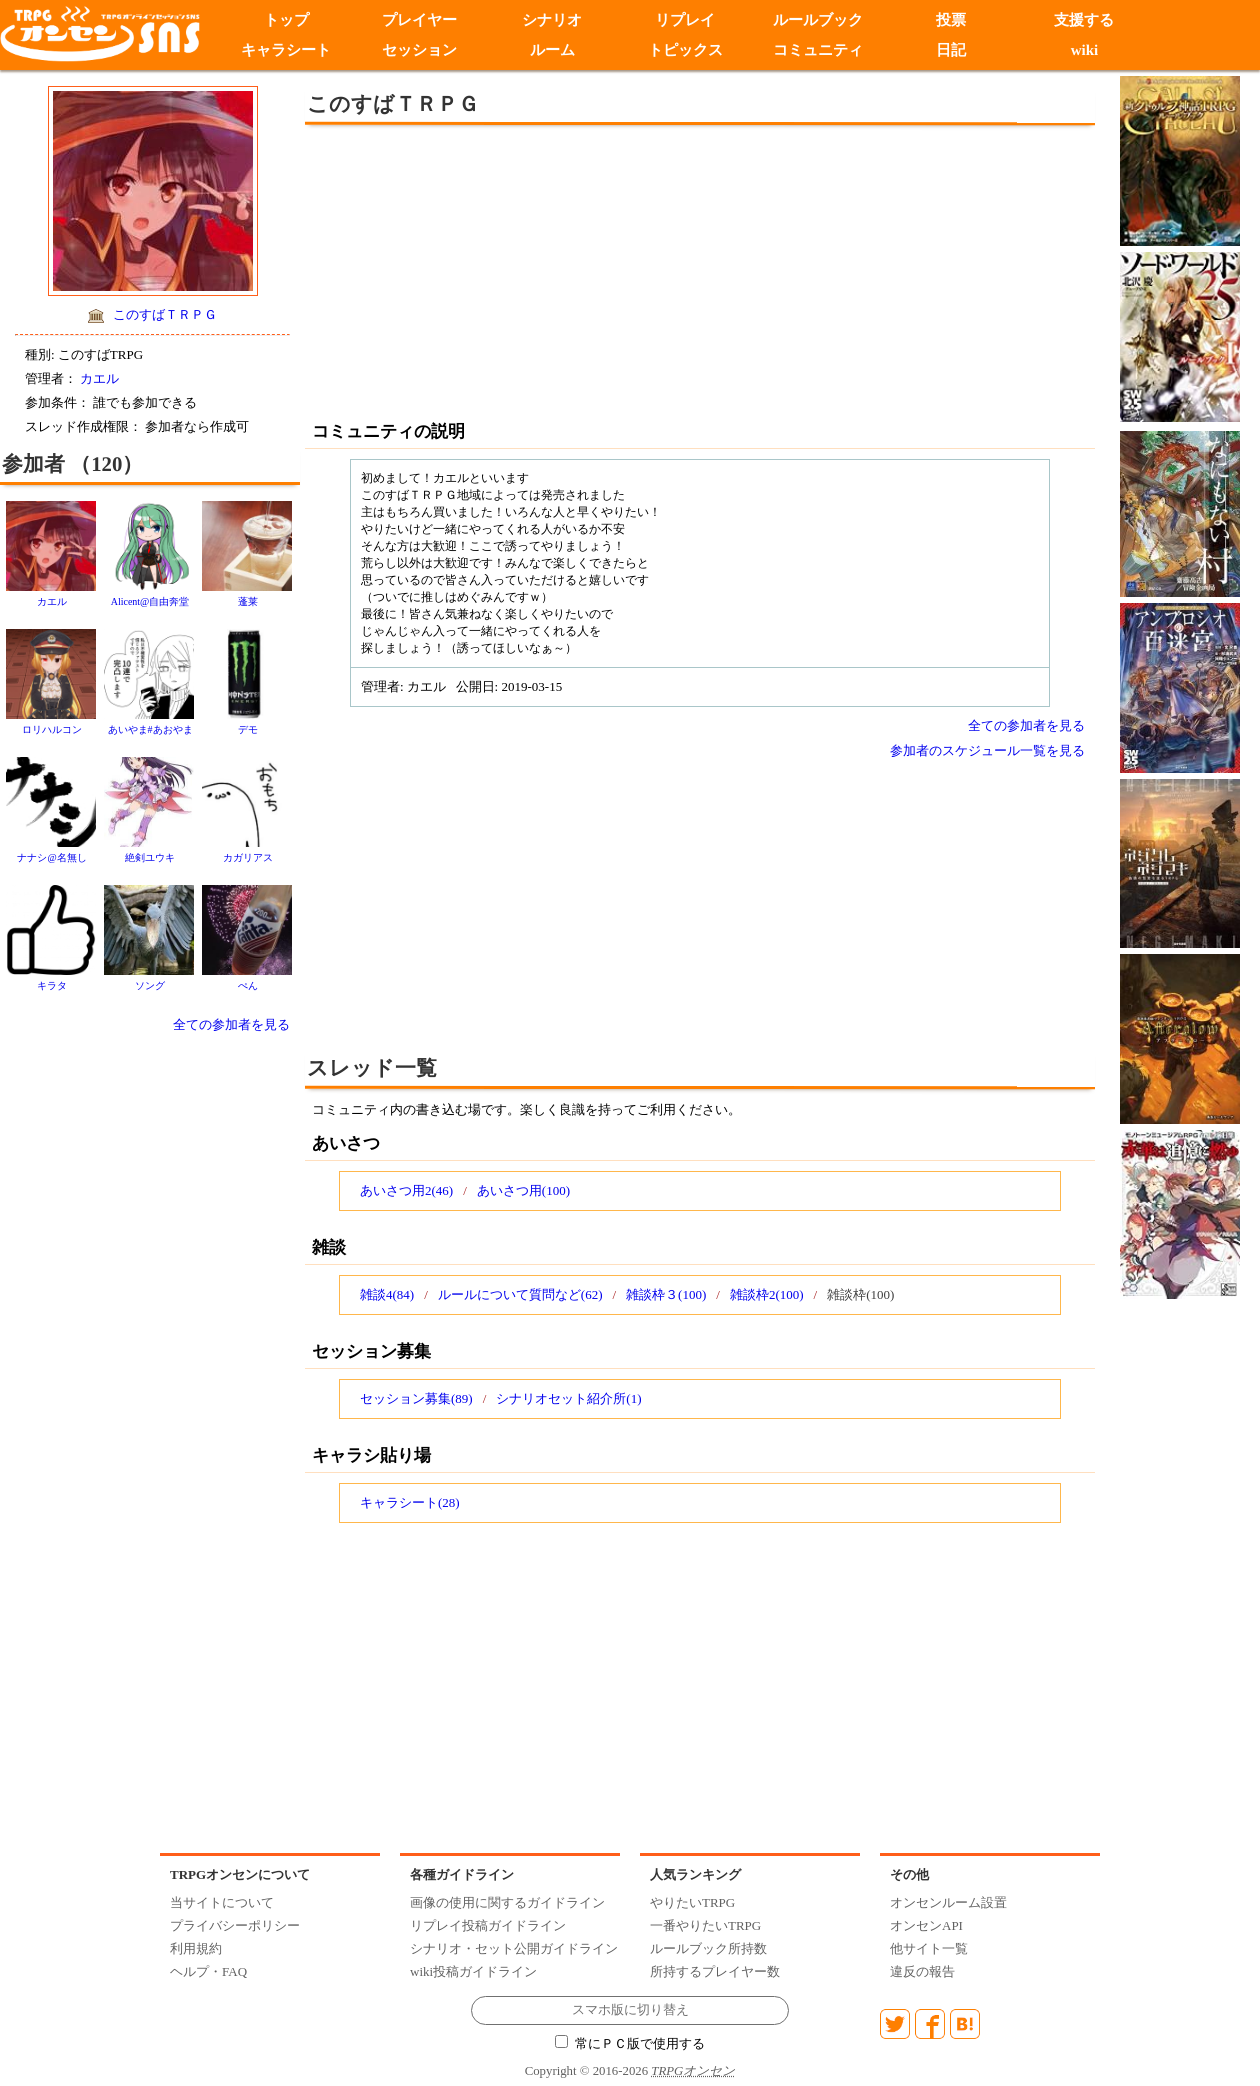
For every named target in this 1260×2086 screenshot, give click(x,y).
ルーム (552, 50)
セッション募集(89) (416, 1398)
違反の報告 (922, 1971)
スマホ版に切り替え (630, 2010)
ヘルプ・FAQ (208, 1971)
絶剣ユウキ (150, 857)
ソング (150, 985)
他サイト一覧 (929, 1948)
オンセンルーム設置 (948, 1902)
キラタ (52, 985)
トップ (286, 20)
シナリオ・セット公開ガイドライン (514, 1948)
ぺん (248, 985)
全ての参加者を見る (231, 1024)
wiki (1085, 50)
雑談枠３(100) (666, 1294)
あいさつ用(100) (523, 1190)
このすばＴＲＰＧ (165, 314)
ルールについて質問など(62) (520, 1294)
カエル (99, 378)
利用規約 (196, 1948)
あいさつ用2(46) (406, 1190)
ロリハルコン (52, 729)
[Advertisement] (535, 270)
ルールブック (818, 20)
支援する (1084, 20)
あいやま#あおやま (150, 729)
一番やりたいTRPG (705, 1925)
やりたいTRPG (692, 1902)
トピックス (685, 50)
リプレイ (685, 20)
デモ (248, 729)
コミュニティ (818, 50)
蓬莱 (248, 601)
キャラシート (286, 50)
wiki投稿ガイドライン (473, 1971)
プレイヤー (419, 20)
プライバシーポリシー (235, 1925)
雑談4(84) (387, 1294)
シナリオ (552, 20)
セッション (419, 50)
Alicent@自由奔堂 (150, 601)
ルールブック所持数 (708, 1948)
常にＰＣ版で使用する (630, 2044)
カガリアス (248, 857)
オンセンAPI (926, 1925)
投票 (951, 20)
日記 (951, 50)
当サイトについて (222, 1902)
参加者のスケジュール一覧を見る (987, 750)
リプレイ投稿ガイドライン (488, 1925)
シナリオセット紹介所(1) (568, 1398)
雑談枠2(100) (767, 1294)
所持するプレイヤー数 (715, 1971)
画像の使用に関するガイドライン (507, 1902)
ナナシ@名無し (51, 857)
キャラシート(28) (410, 1502)
